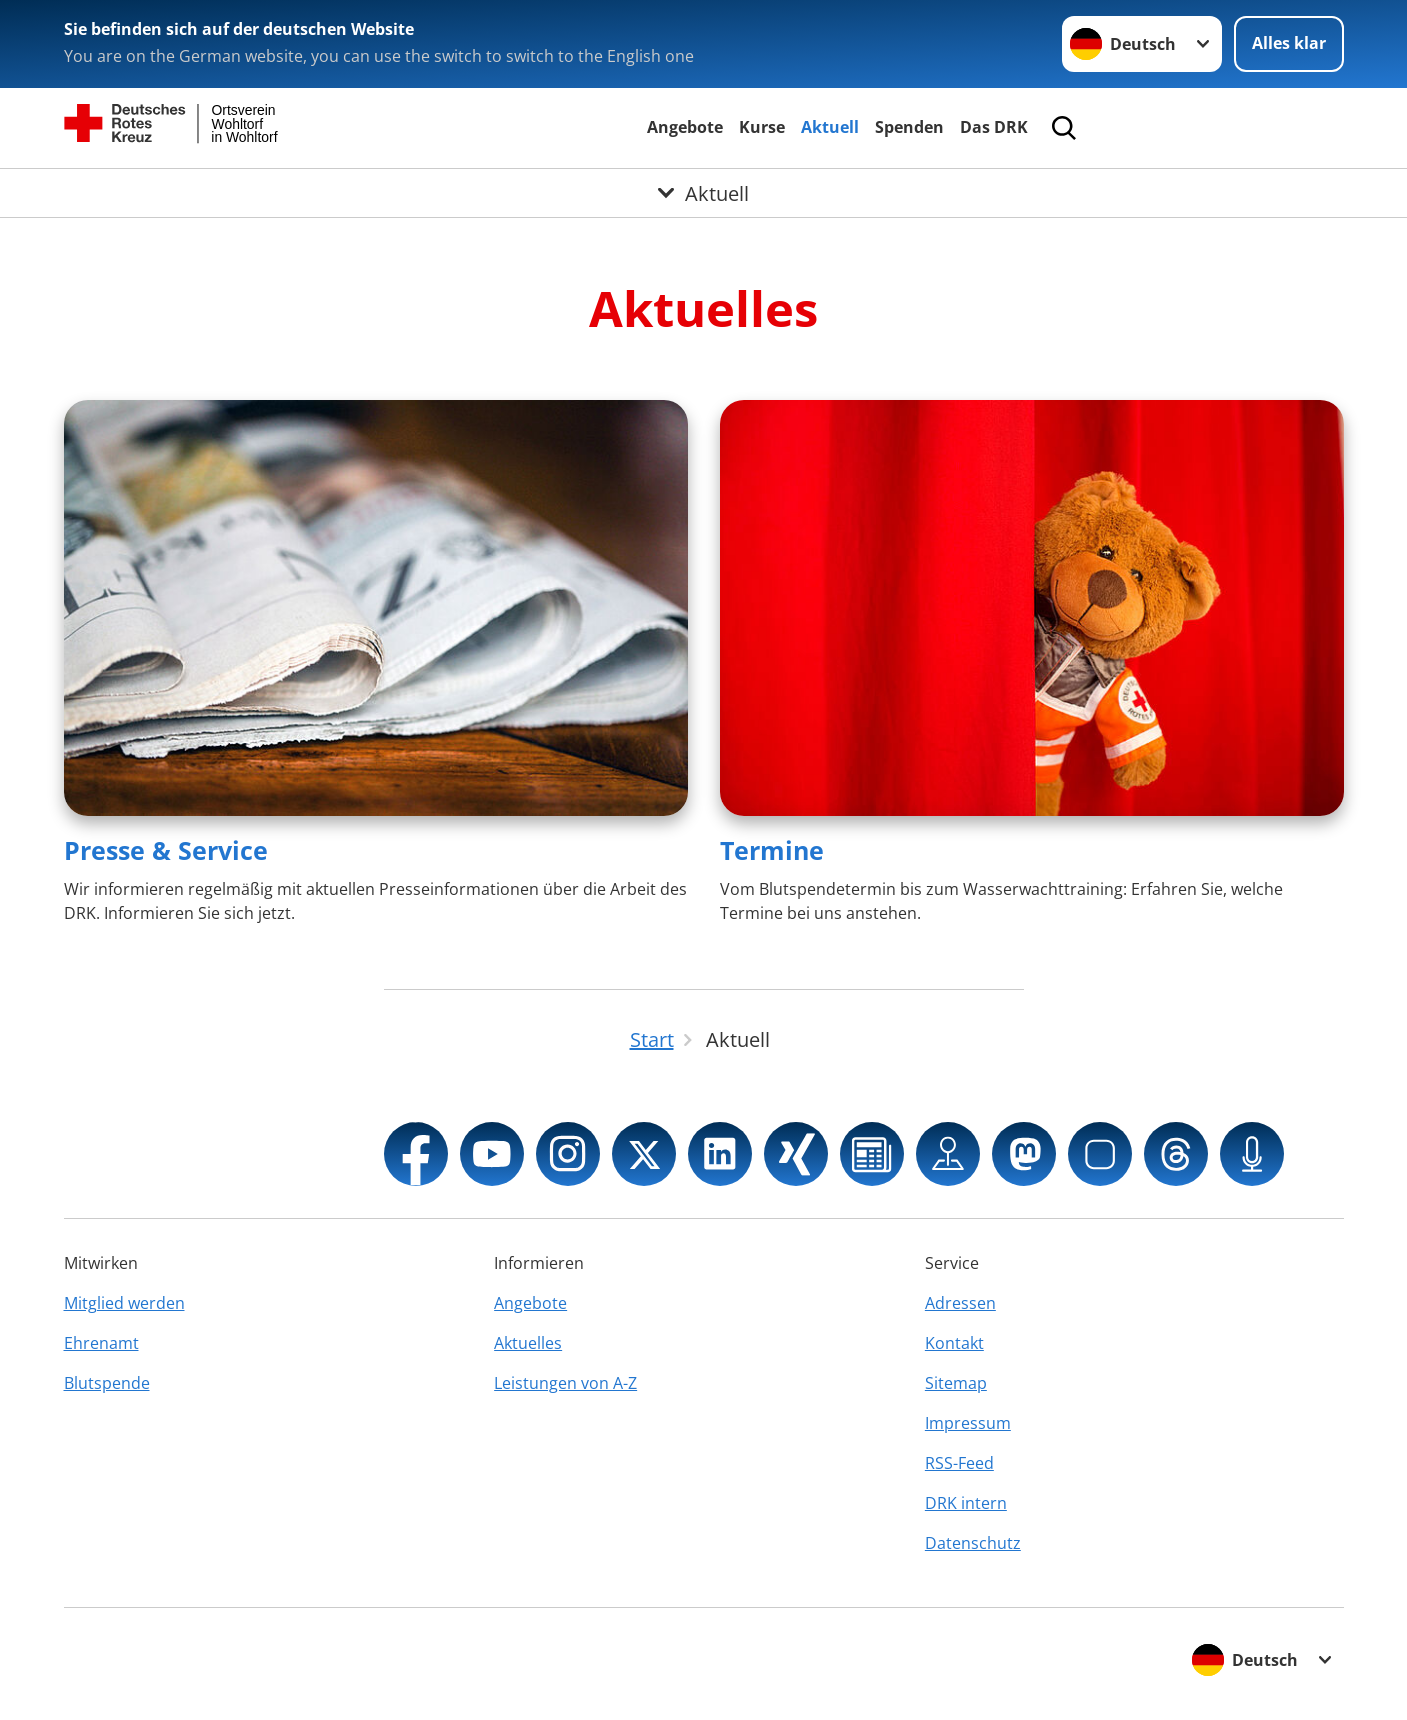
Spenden (909, 127)
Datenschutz (973, 1543)
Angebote (685, 127)
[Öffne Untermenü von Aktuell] (703, 193)
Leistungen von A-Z (565, 1383)
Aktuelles (528, 1343)
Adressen (960, 1303)
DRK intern (966, 1503)
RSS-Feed (959, 1463)
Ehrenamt (101, 1343)
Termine (772, 850)
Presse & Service (166, 850)
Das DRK (994, 127)
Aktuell (830, 127)
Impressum (968, 1423)
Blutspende (107, 1383)
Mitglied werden (124, 1303)
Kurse (762, 127)
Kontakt (954, 1343)
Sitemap (956, 1383)
